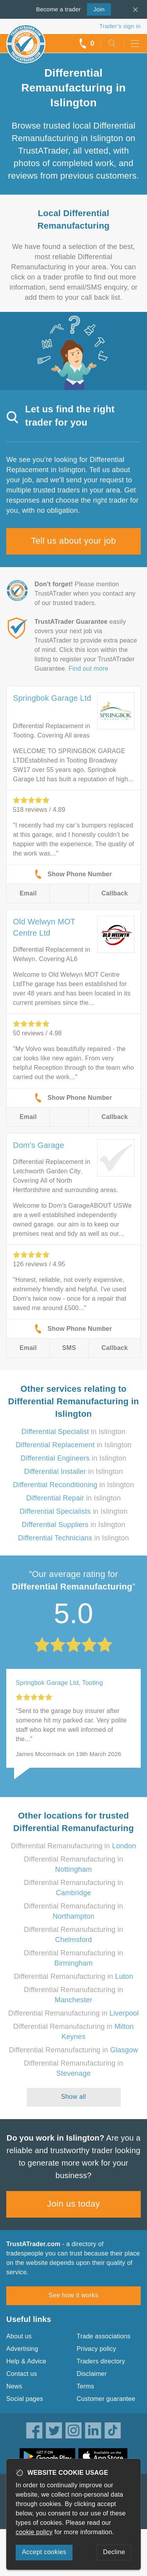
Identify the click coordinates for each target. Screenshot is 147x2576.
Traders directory (101, 2361)
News (14, 2386)
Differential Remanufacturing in (73, 1846)
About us (19, 2336)
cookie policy (34, 2532)
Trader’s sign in (120, 26)
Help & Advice (26, 2361)
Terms (85, 2386)
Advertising (22, 2348)
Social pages (24, 2398)
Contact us (21, 2373)
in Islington (73, 1432)
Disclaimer (92, 2373)
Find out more (88, 668)
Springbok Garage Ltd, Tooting (59, 1682)
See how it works (73, 2295)
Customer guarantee (106, 2398)
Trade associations (104, 2336)
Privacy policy (96, 2348)
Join (96, 9)
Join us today (73, 2204)
